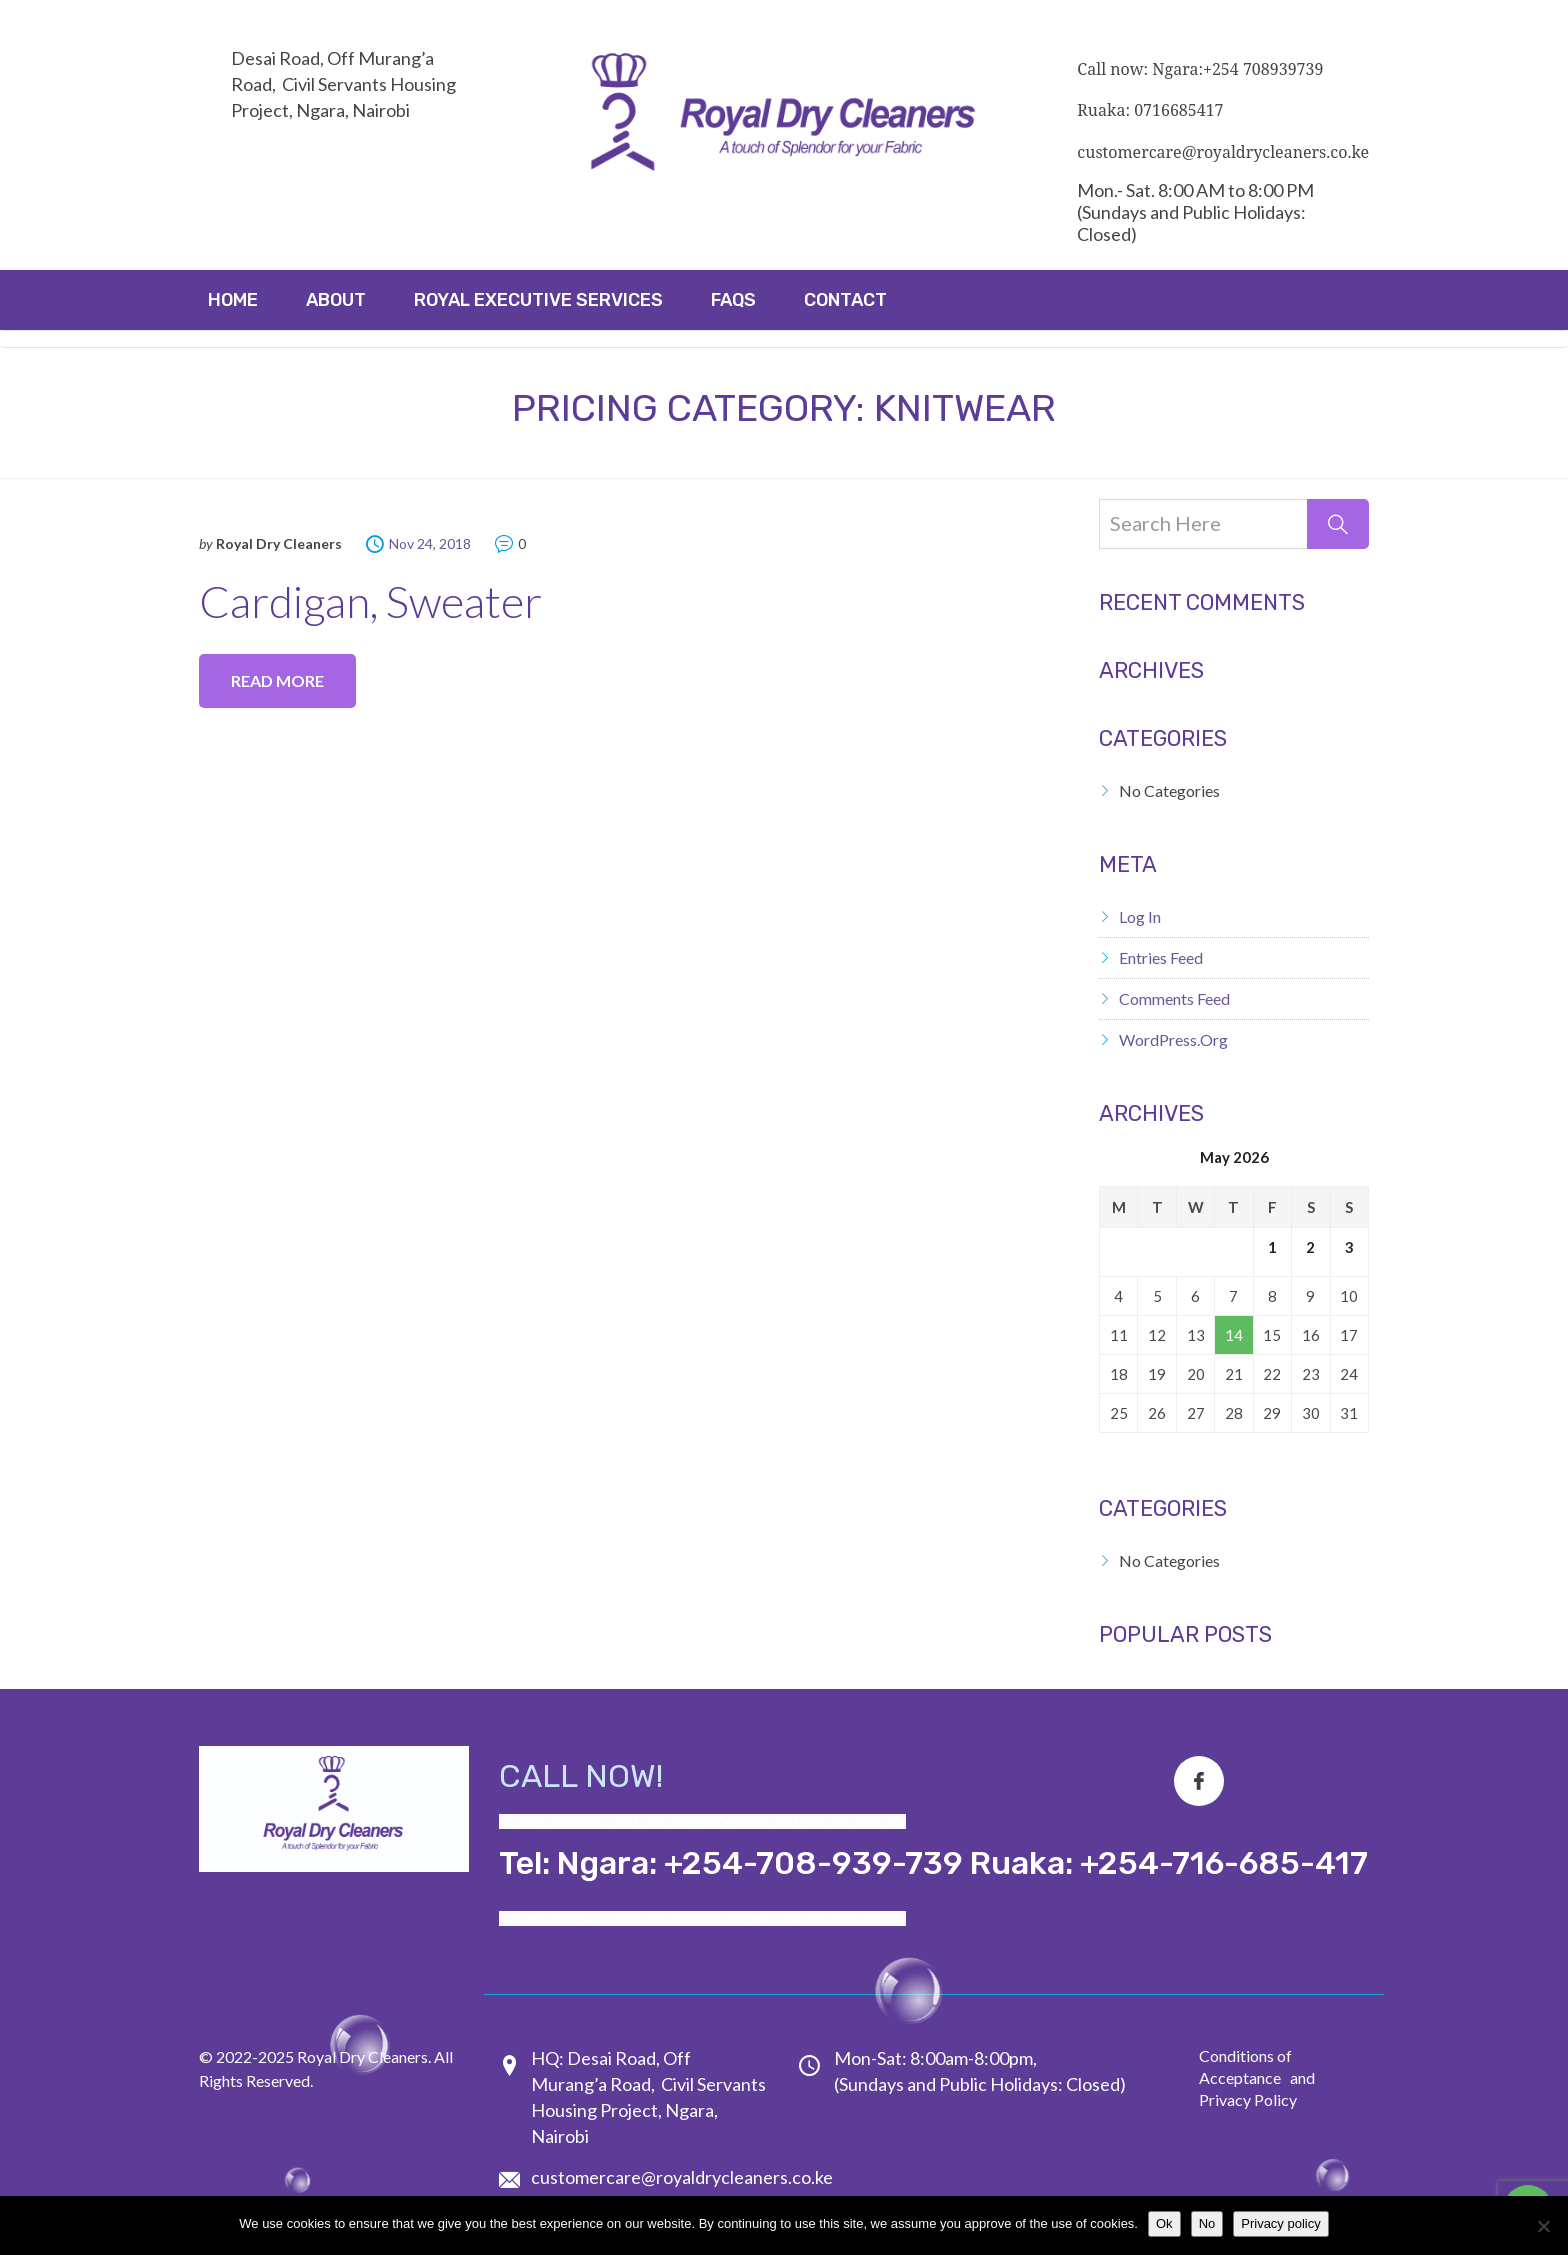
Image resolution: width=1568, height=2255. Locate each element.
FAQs (733, 300)
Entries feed (1161, 957)
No (1207, 2223)
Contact (845, 300)
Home (233, 300)
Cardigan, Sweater (370, 601)
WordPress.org (1173, 1039)
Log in (1140, 916)
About (336, 300)
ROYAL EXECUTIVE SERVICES (538, 300)
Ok (1164, 2223)
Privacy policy (1280, 2223)
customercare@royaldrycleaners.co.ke (682, 2177)
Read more (277, 680)
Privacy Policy (1248, 2099)
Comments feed (1174, 998)
